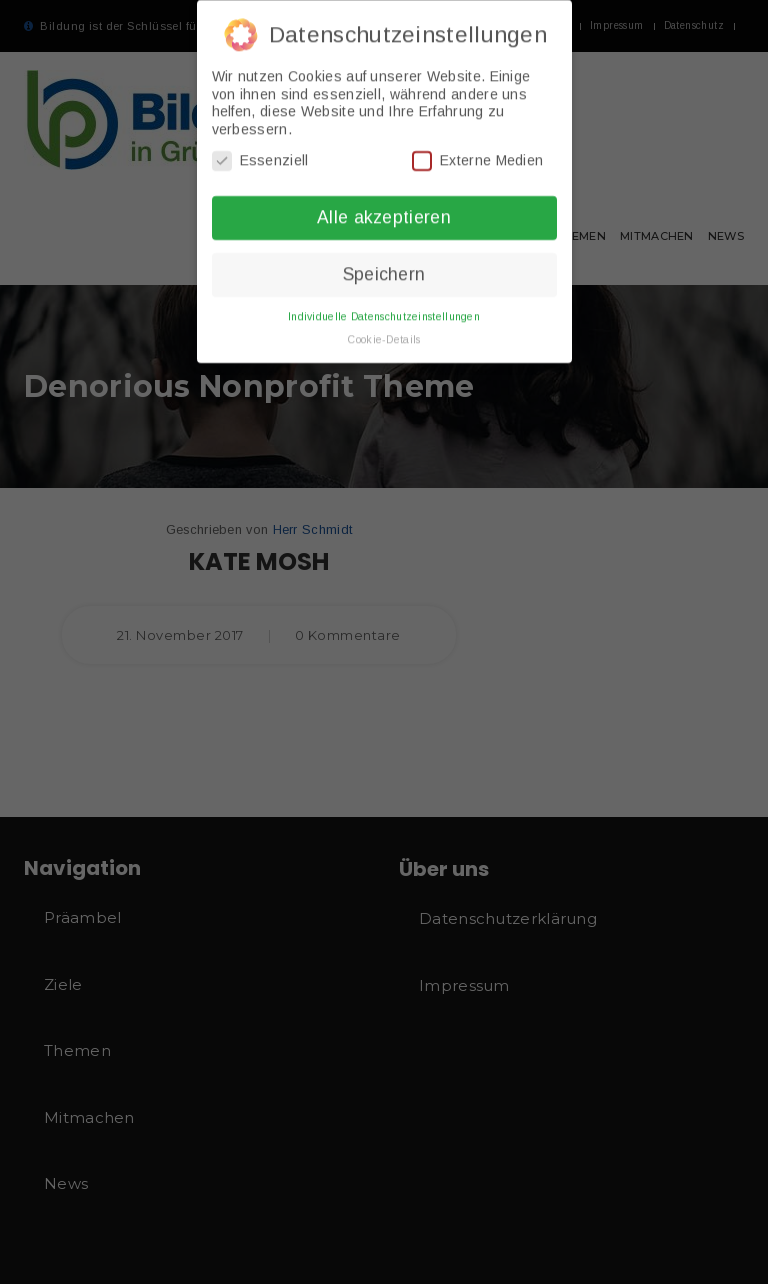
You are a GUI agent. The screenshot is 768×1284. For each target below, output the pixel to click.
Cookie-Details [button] (383, 331)
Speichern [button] (384, 267)
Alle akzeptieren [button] (384, 210)
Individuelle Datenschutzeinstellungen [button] (384, 308)
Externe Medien (477, 153)
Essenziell (260, 153)
